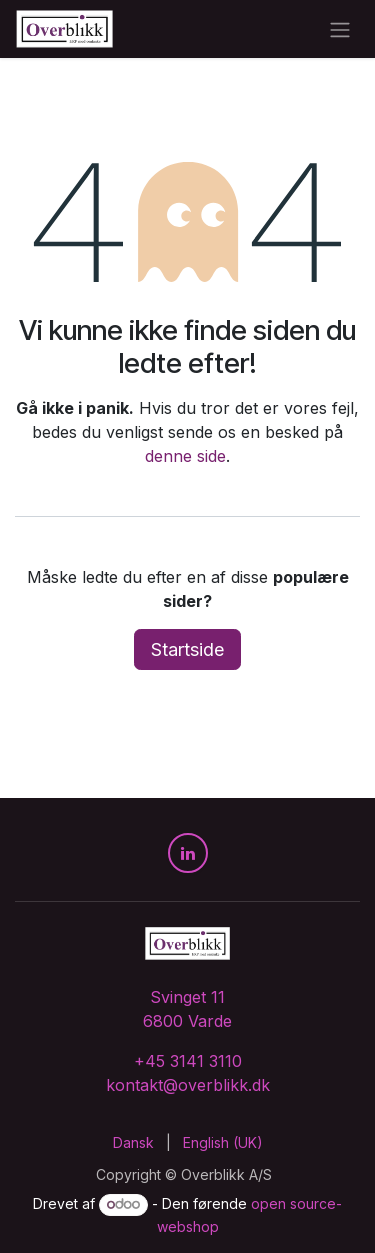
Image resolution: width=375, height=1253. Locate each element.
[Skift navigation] (340, 29)
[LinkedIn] (188, 853)
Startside (187, 649)
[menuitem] (133, 1142)
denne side (185, 456)
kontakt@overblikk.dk (188, 1085)
